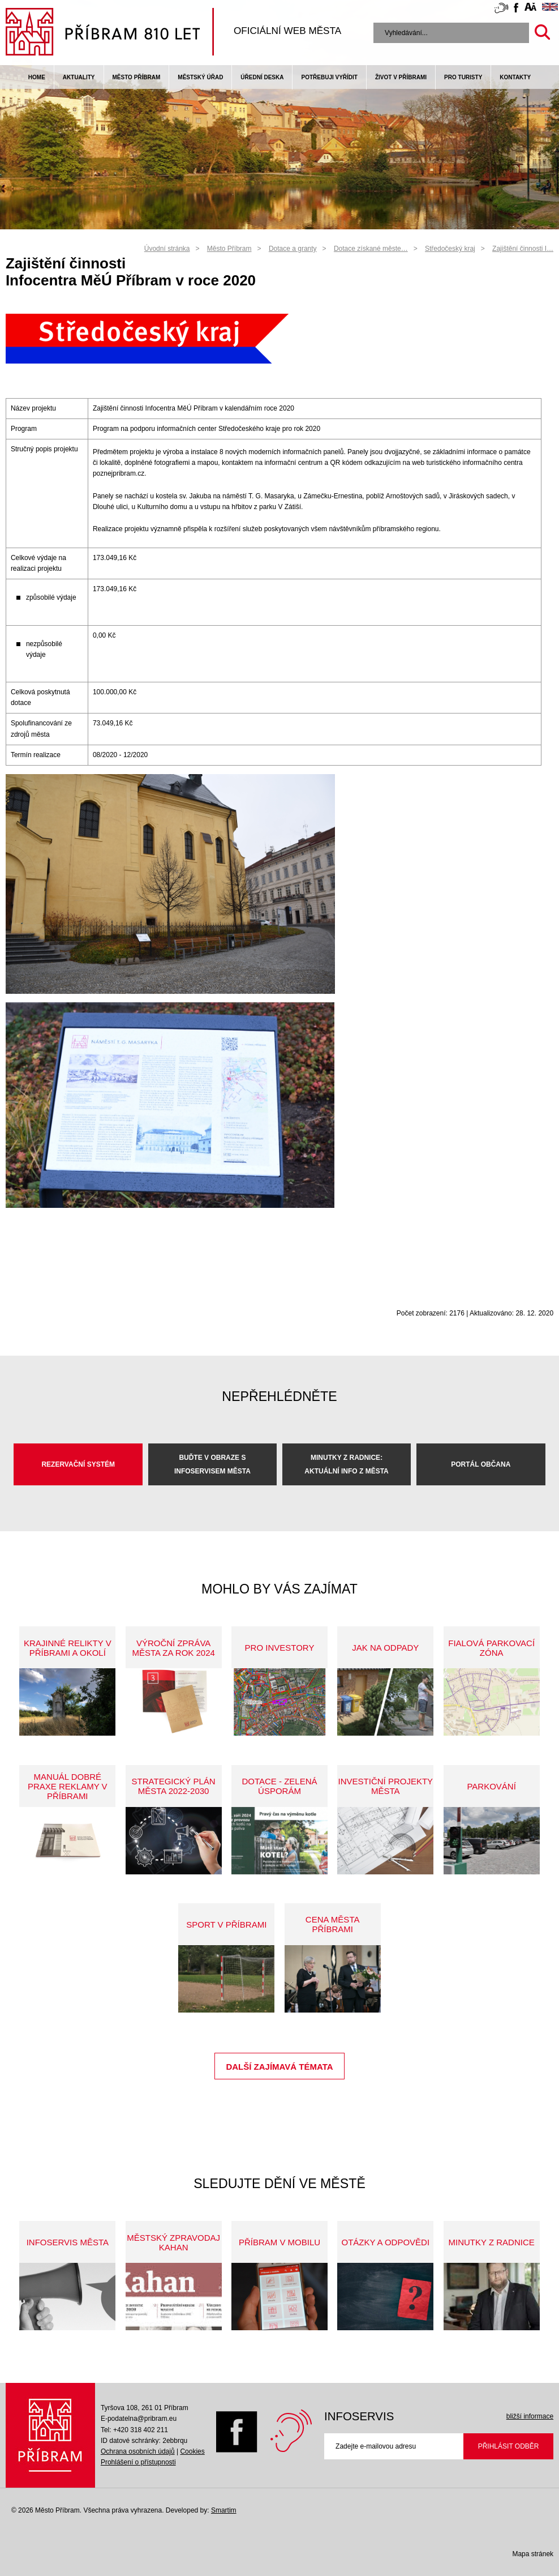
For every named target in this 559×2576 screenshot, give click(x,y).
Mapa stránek (532, 2554)
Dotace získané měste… (371, 249)
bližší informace (529, 2416)
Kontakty (515, 77)
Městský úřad (200, 77)
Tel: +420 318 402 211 (134, 2430)
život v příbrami (401, 77)
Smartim (223, 2510)
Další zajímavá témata (279, 2066)
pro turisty (463, 77)
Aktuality (79, 77)
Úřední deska (261, 77)
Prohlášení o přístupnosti (138, 2462)
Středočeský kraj (450, 249)
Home (36, 77)
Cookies (192, 2451)
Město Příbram (137, 77)
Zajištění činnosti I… (522, 249)
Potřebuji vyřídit (329, 77)
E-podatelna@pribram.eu (139, 2419)
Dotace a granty (293, 249)
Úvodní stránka (167, 249)
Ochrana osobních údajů (138, 2451)
